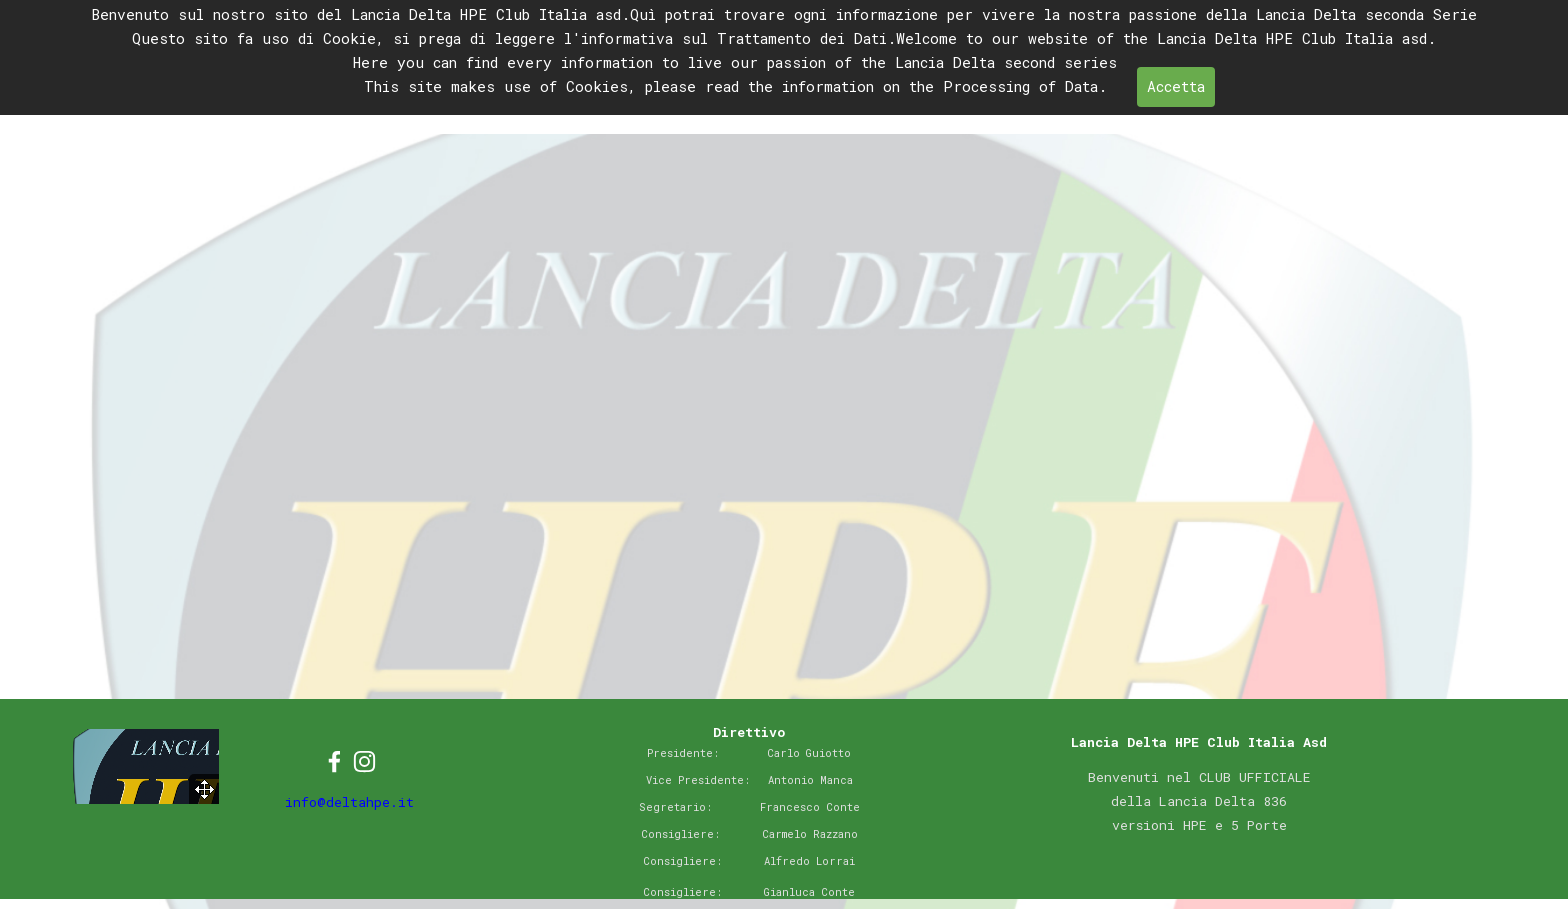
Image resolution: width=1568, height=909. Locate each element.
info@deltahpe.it (349, 802)
